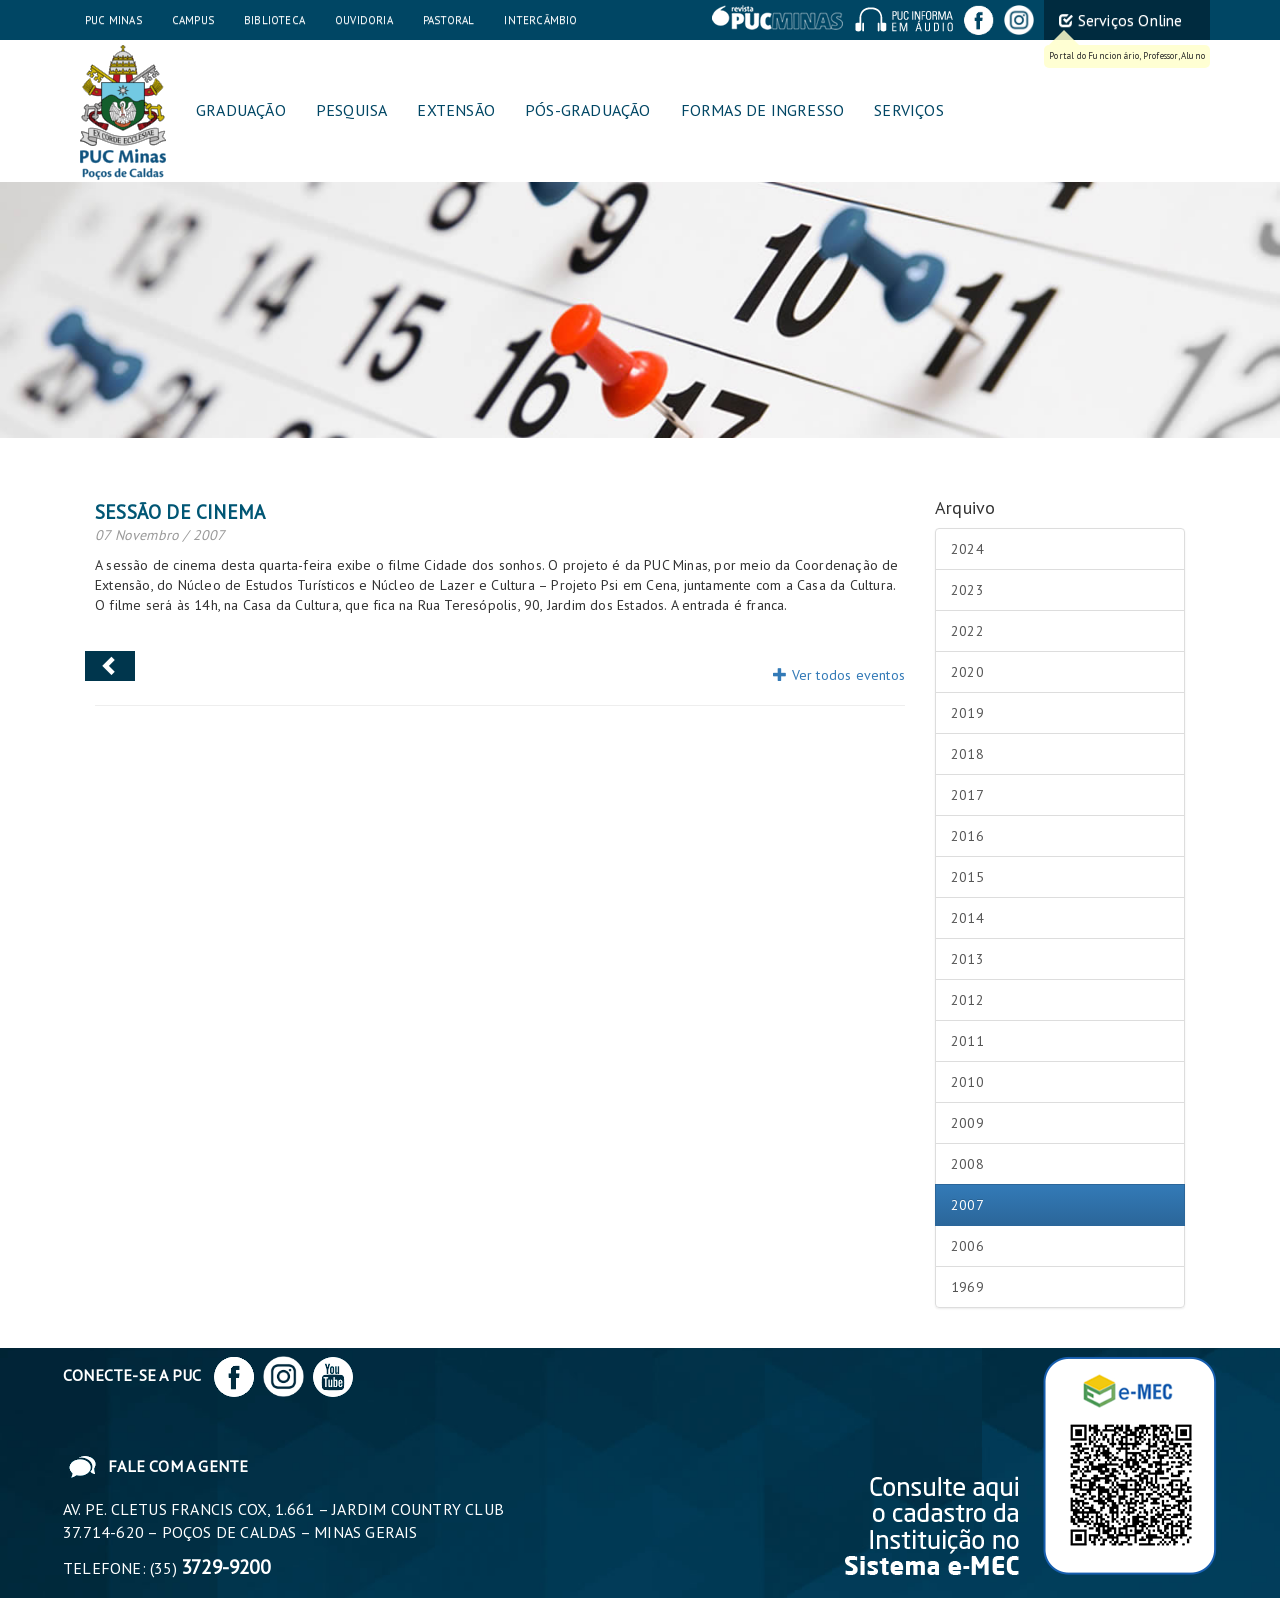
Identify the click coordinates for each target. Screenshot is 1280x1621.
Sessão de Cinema (180, 511)
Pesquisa (352, 110)
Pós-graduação (588, 110)
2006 (967, 1246)
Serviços (909, 110)
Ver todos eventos (839, 675)
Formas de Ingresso (763, 110)
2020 (967, 672)
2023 (967, 590)
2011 (967, 1041)
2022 (967, 631)
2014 (967, 918)
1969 (967, 1287)
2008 (967, 1164)
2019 (967, 713)
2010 (967, 1082)
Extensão (456, 110)
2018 (967, 754)
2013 (967, 959)
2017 (967, 795)
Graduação (241, 110)
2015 (967, 877)
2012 (967, 1000)
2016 (967, 836)
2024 (967, 549)
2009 (967, 1123)
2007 (967, 1205)
